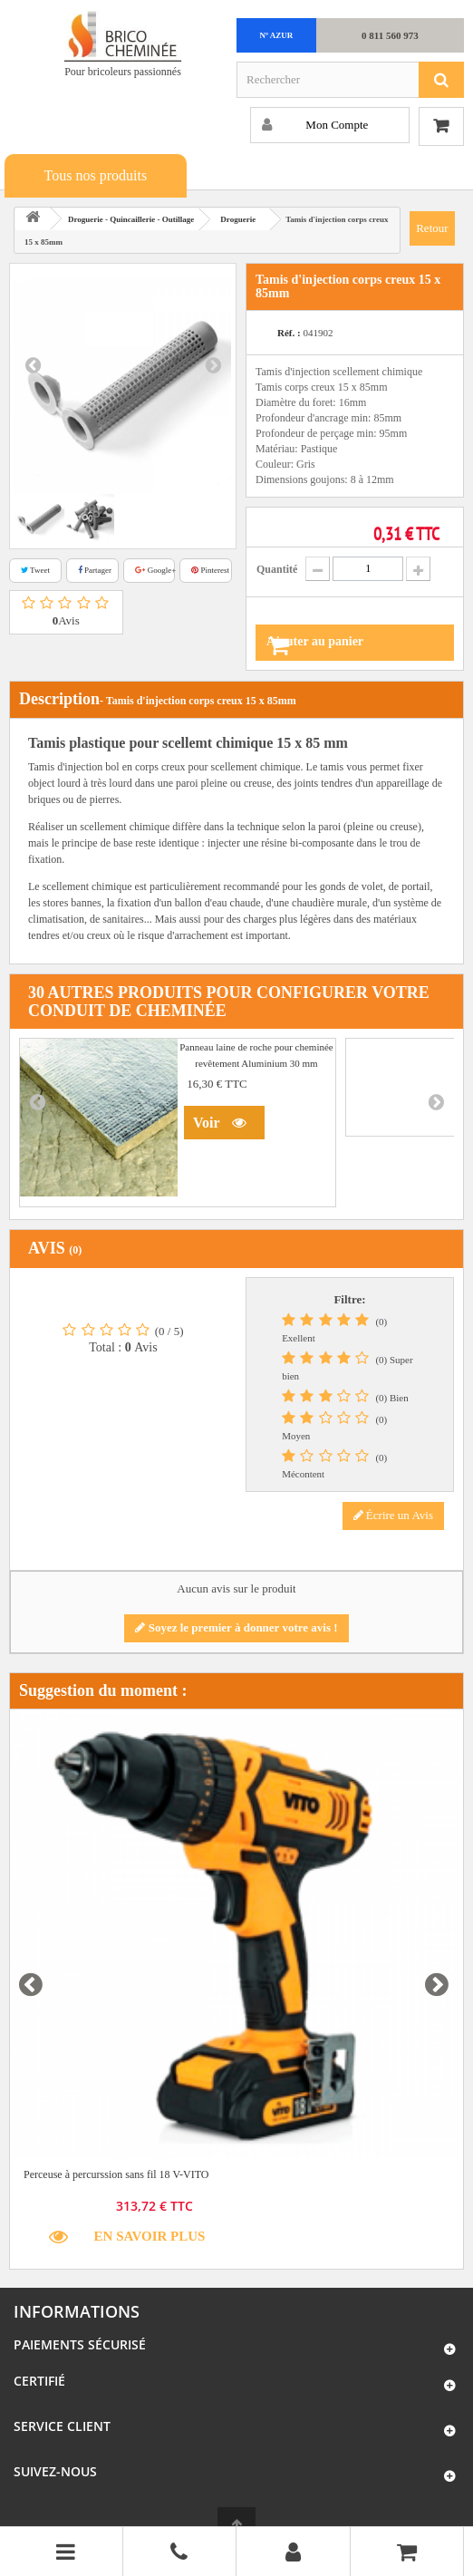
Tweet (35, 570)
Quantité (276, 569)
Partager (94, 570)
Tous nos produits (96, 175)
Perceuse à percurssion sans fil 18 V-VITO (116, 2174)
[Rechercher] (441, 80)
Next (213, 364)
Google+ (155, 570)
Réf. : (289, 332)
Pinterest (210, 570)
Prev (33, 364)
